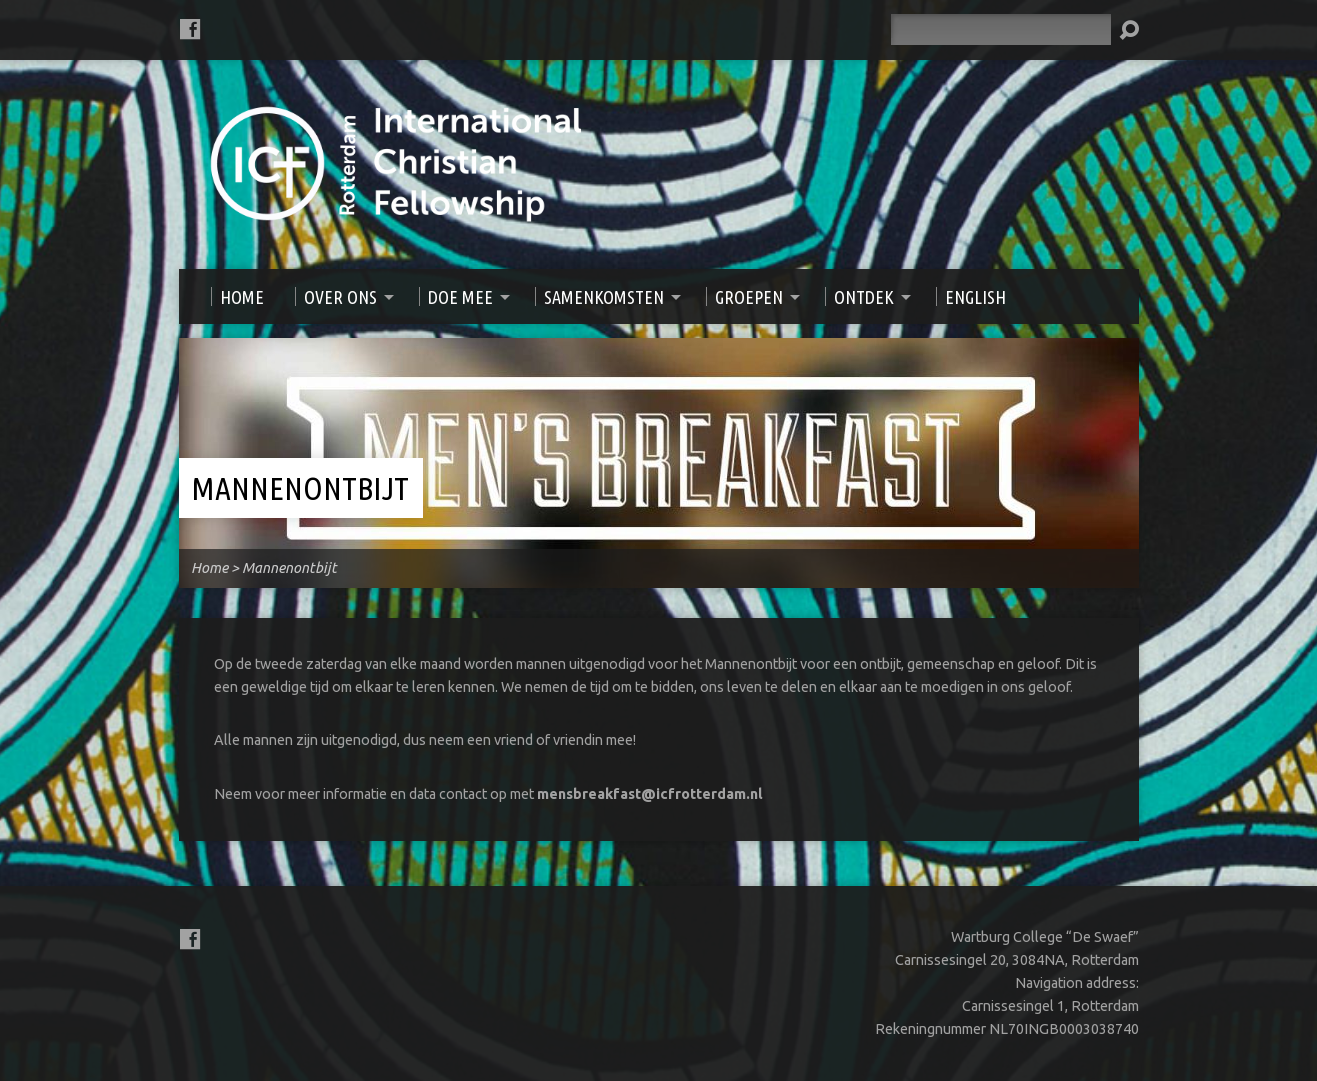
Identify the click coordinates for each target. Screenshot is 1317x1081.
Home (209, 568)
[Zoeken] (1001, 29)
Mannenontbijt (300, 488)
